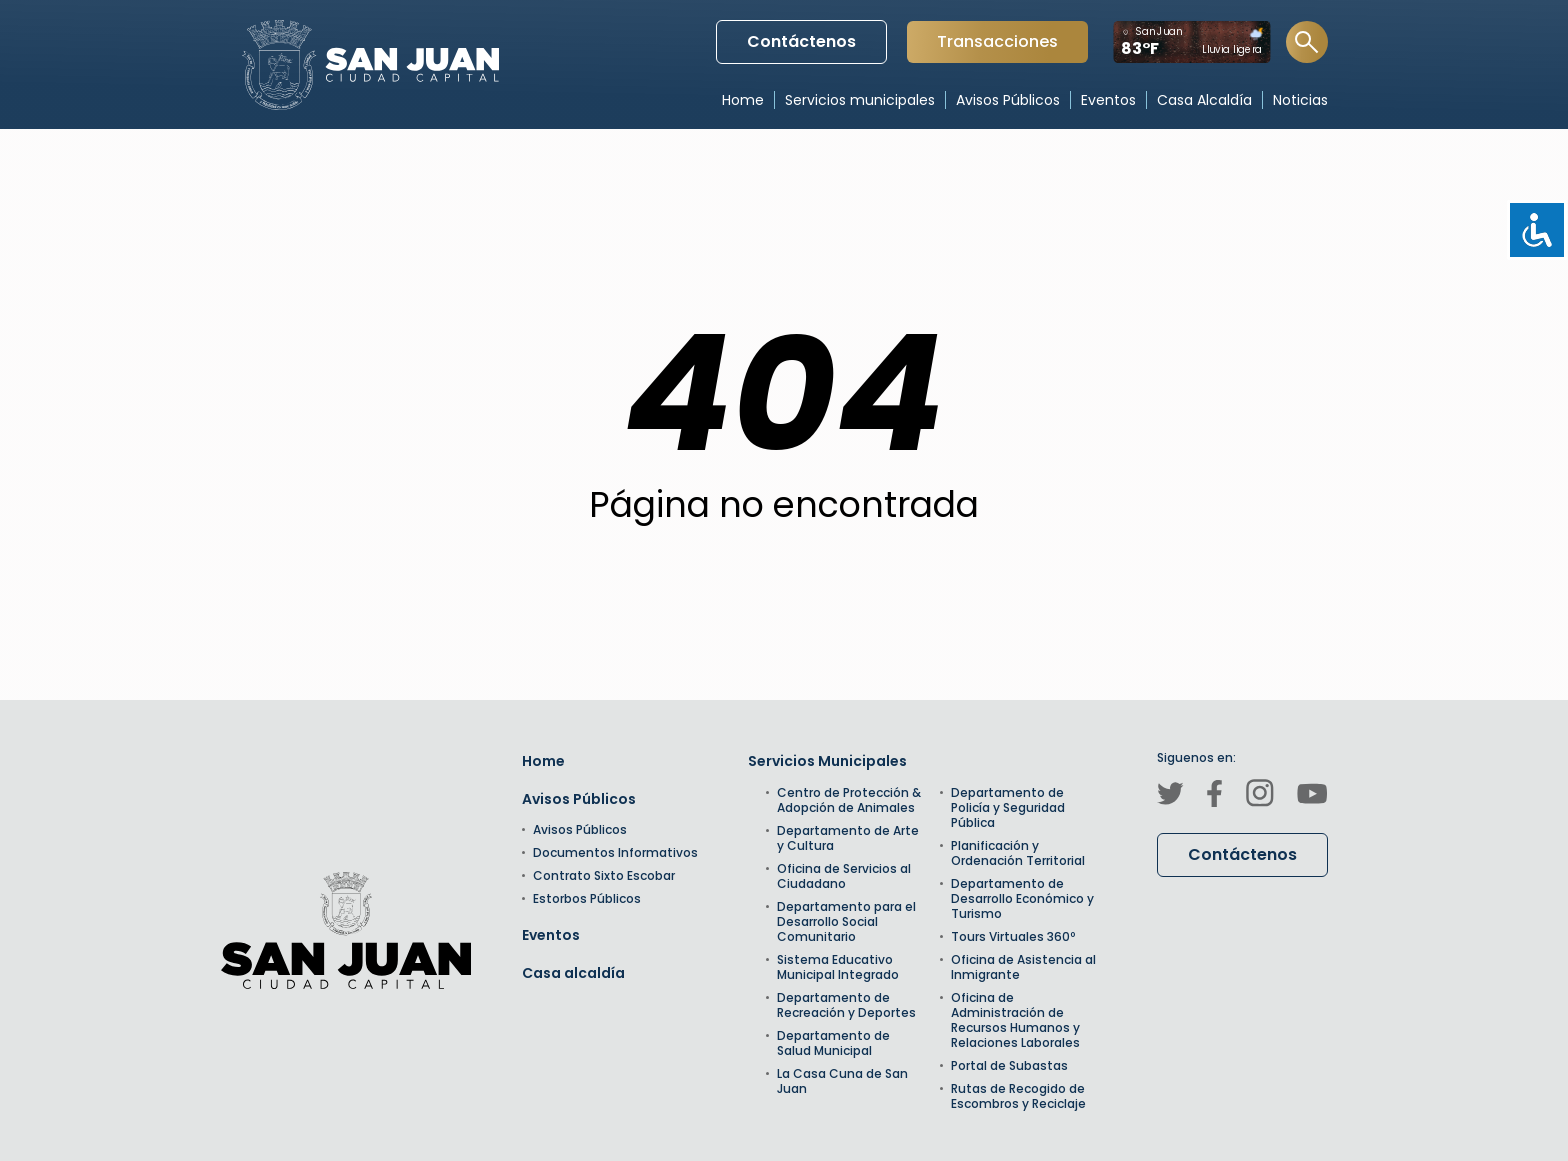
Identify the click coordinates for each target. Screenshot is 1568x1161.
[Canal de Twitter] (1170, 796)
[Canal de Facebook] (1214, 796)
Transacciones (997, 46)
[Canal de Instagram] (1260, 796)
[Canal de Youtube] (1312, 796)
